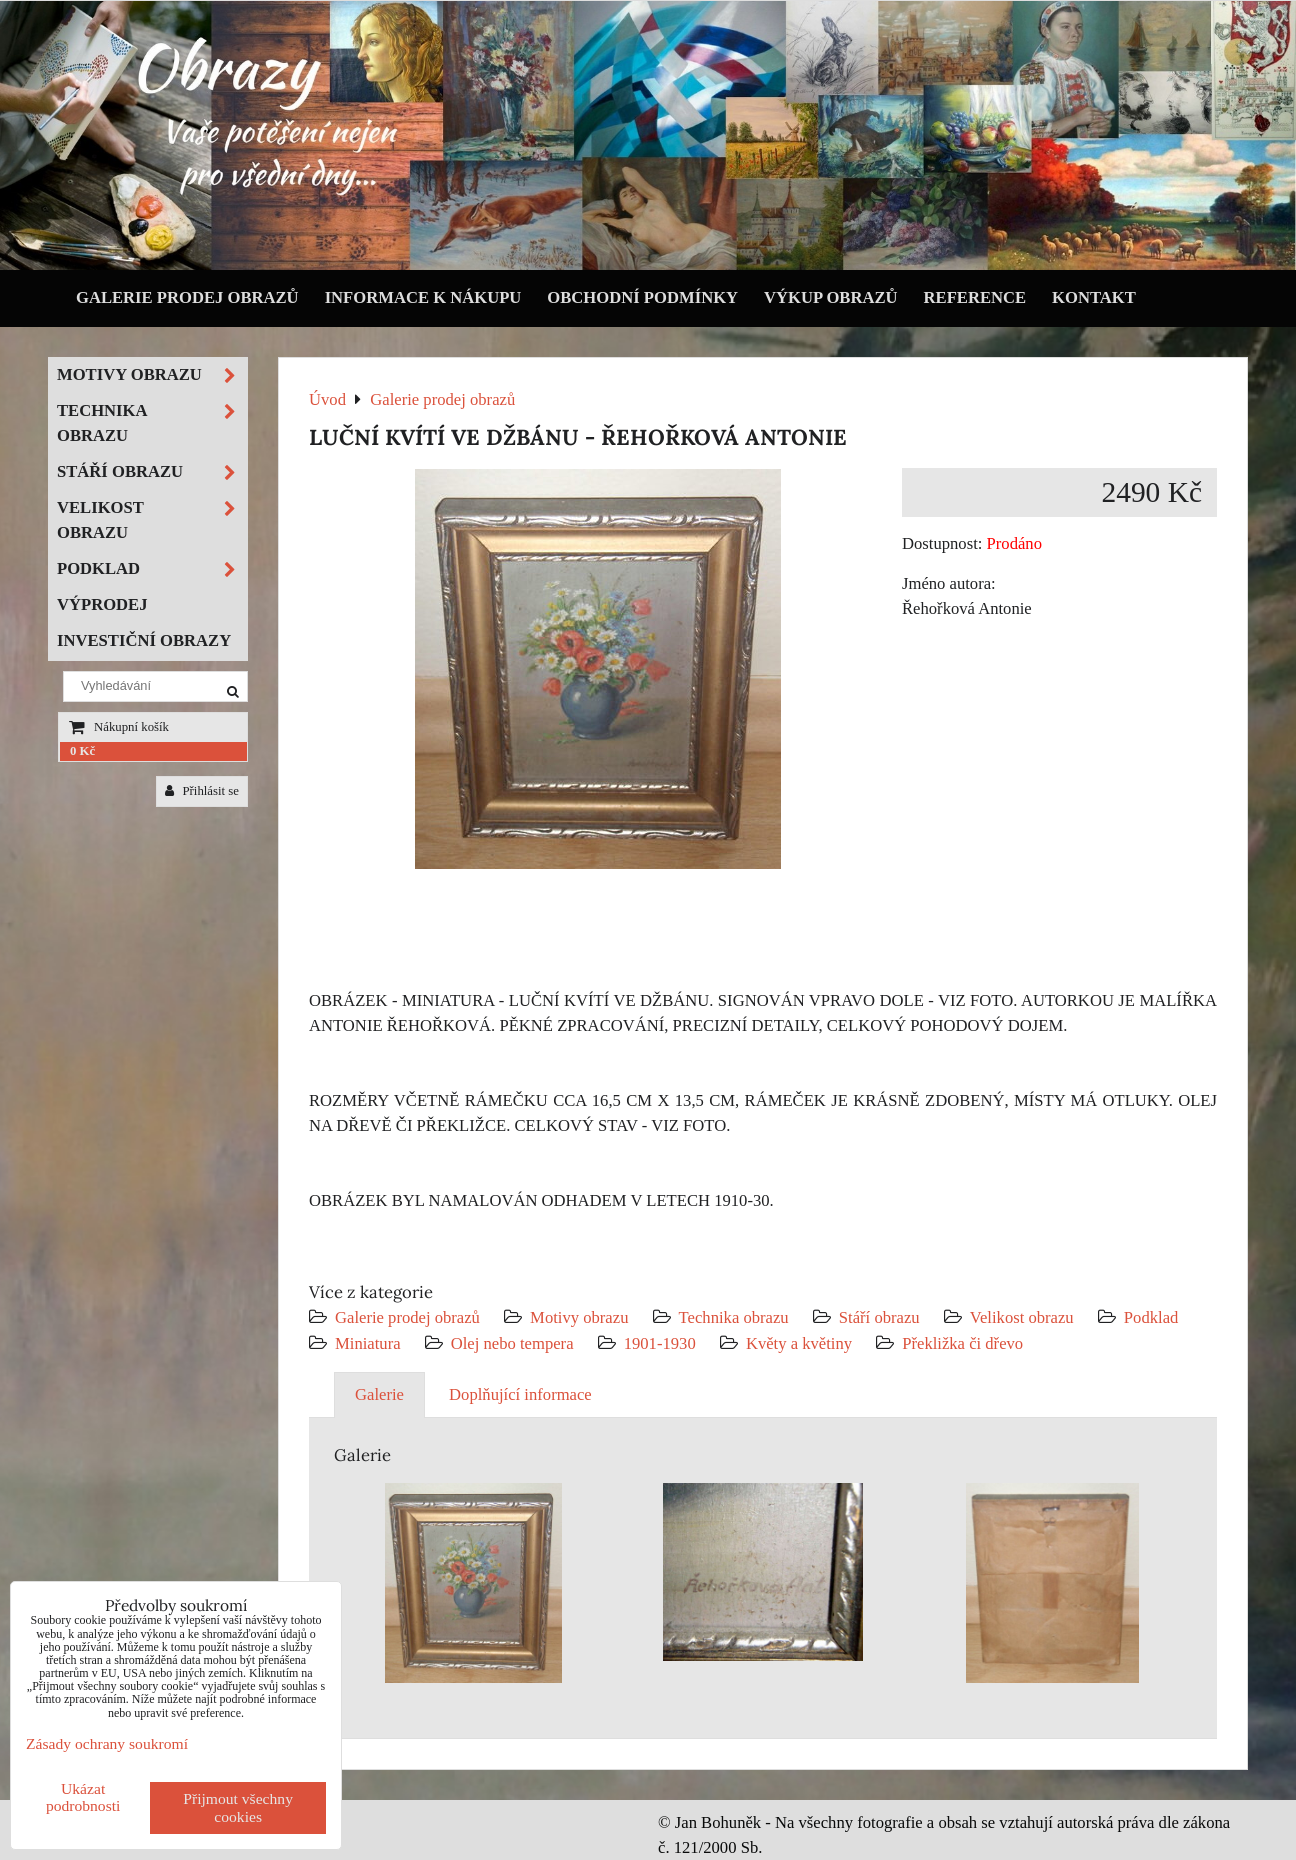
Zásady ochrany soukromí (107, 1743)
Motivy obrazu (579, 1317)
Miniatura (368, 1343)
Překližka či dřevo (962, 1343)
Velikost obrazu (1022, 1317)
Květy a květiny (799, 1343)
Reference (975, 297)
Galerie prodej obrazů (187, 297)
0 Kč (82, 751)
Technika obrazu (734, 1317)
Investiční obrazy (144, 640)
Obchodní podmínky (642, 297)
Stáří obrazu (879, 1317)
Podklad (1151, 1317)
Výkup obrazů (830, 297)
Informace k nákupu (423, 297)
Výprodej (102, 604)
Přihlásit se (202, 791)
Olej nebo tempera (512, 1343)
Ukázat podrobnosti (83, 1797)
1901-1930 (660, 1343)
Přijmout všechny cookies (238, 1807)
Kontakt (1094, 297)
